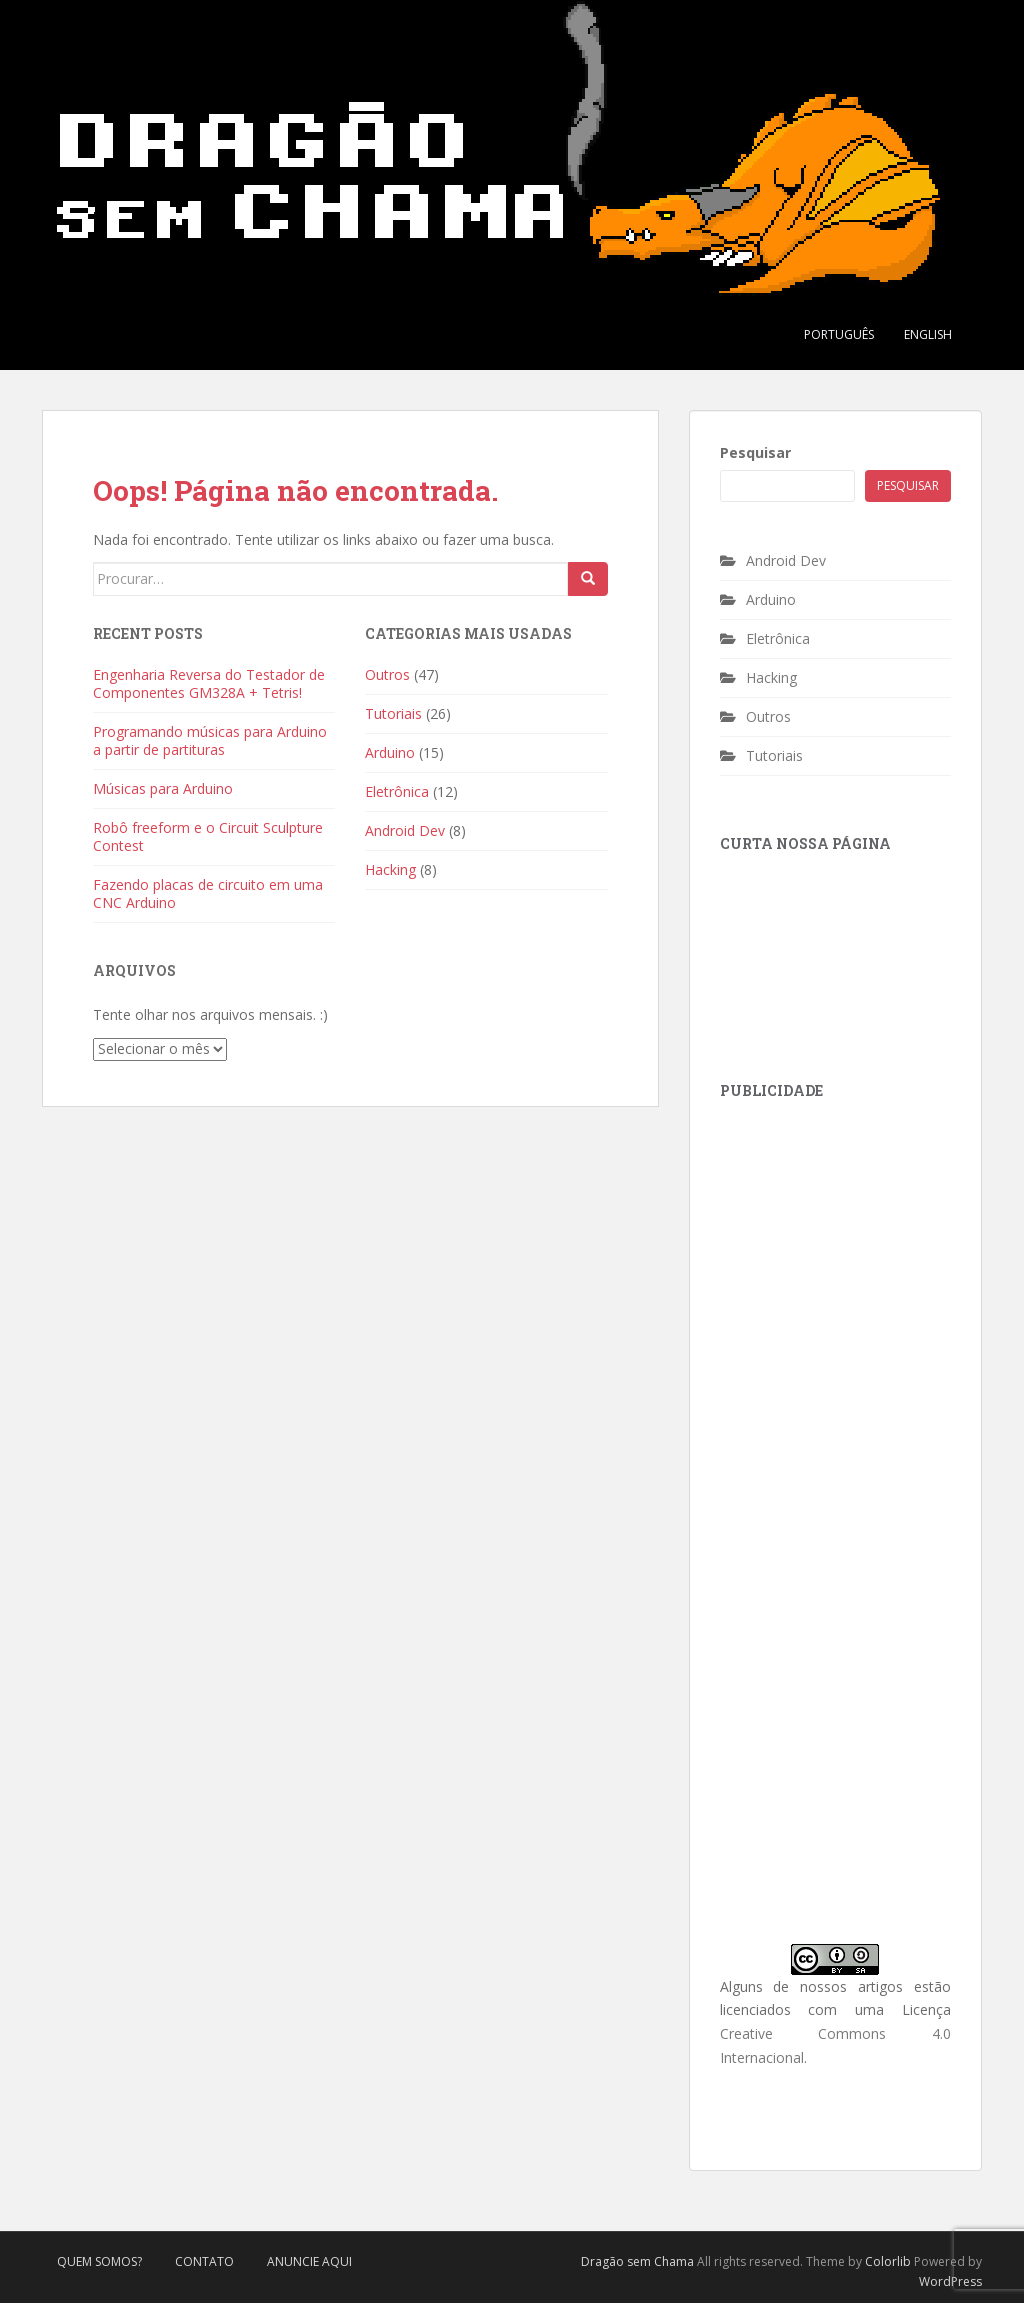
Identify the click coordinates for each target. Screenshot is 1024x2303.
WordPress (950, 2281)
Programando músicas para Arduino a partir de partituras (210, 740)
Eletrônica (397, 791)
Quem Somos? (99, 2261)
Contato (204, 2261)
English (928, 334)
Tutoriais (393, 713)
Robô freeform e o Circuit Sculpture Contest (208, 836)
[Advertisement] (870, 1248)
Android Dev (405, 830)
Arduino (390, 752)
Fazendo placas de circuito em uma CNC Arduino (208, 893)
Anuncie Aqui (309, 2261)
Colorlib (888, 2261)
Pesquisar (755, 452)
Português (839, 334)
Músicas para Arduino (163, 788)
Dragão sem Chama (637, 2261)
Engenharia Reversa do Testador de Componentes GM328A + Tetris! (209, 683)
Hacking (390, 869)
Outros (387, 674)
